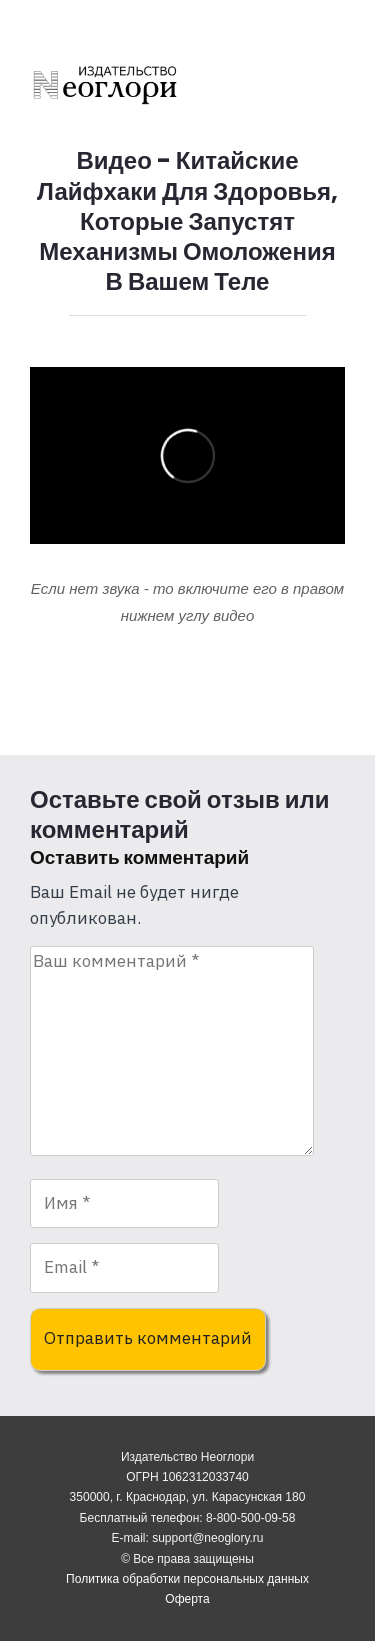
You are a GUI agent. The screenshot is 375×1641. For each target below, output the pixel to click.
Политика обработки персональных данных (187, 1579)
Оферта (187, 1599)
